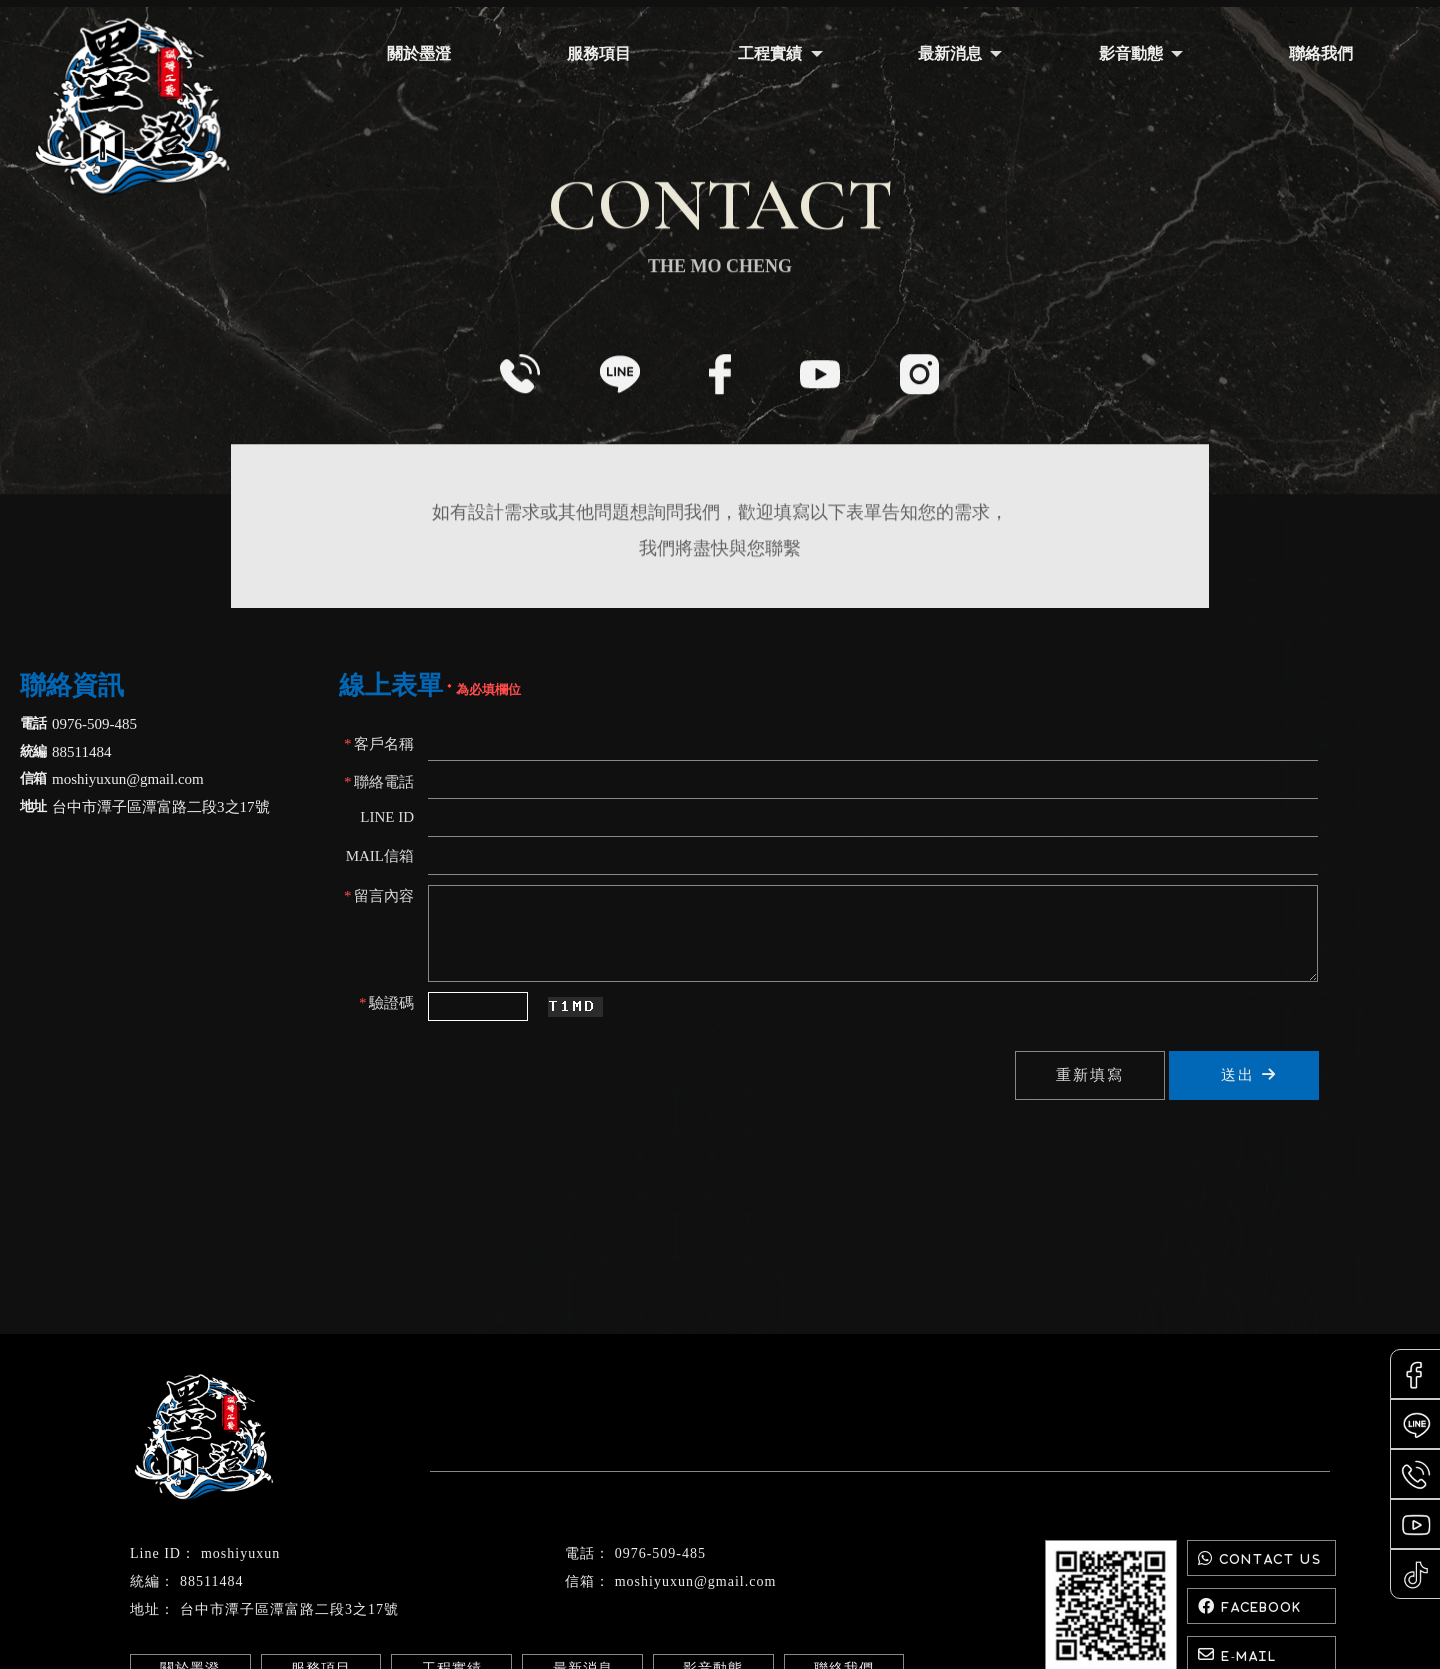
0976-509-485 (660, 1553)
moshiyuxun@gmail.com (696, 1581)
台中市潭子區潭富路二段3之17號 (289, 1609)
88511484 (211, 1581)
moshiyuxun (240, 1553)
